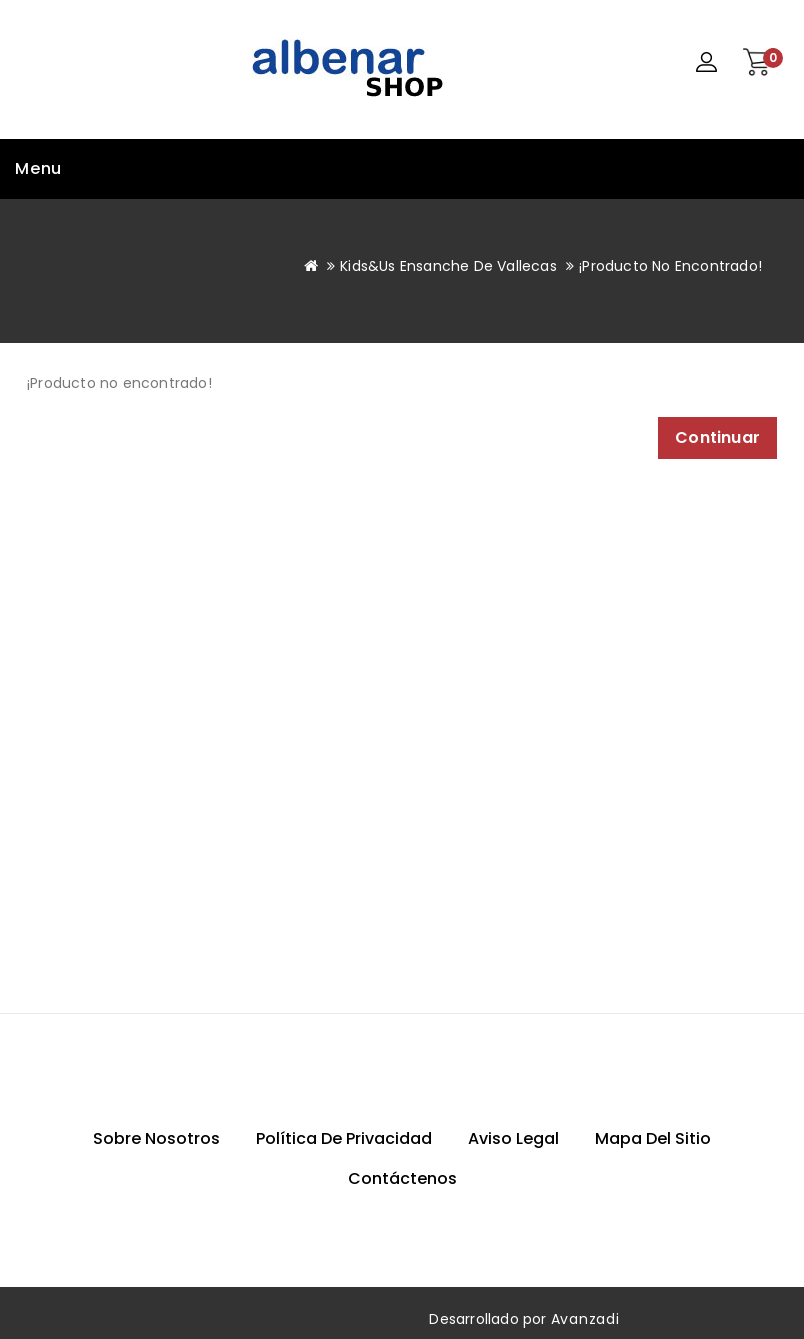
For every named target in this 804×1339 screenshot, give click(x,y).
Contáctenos (402, 1178)
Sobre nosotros (156, 1138)
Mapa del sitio (653, 1138)
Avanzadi (585, 1319)
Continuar (717, 437)
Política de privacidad (344, 1138)
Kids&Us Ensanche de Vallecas (448, 266)
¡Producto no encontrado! (670, 266)
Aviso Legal (513, 1138)
